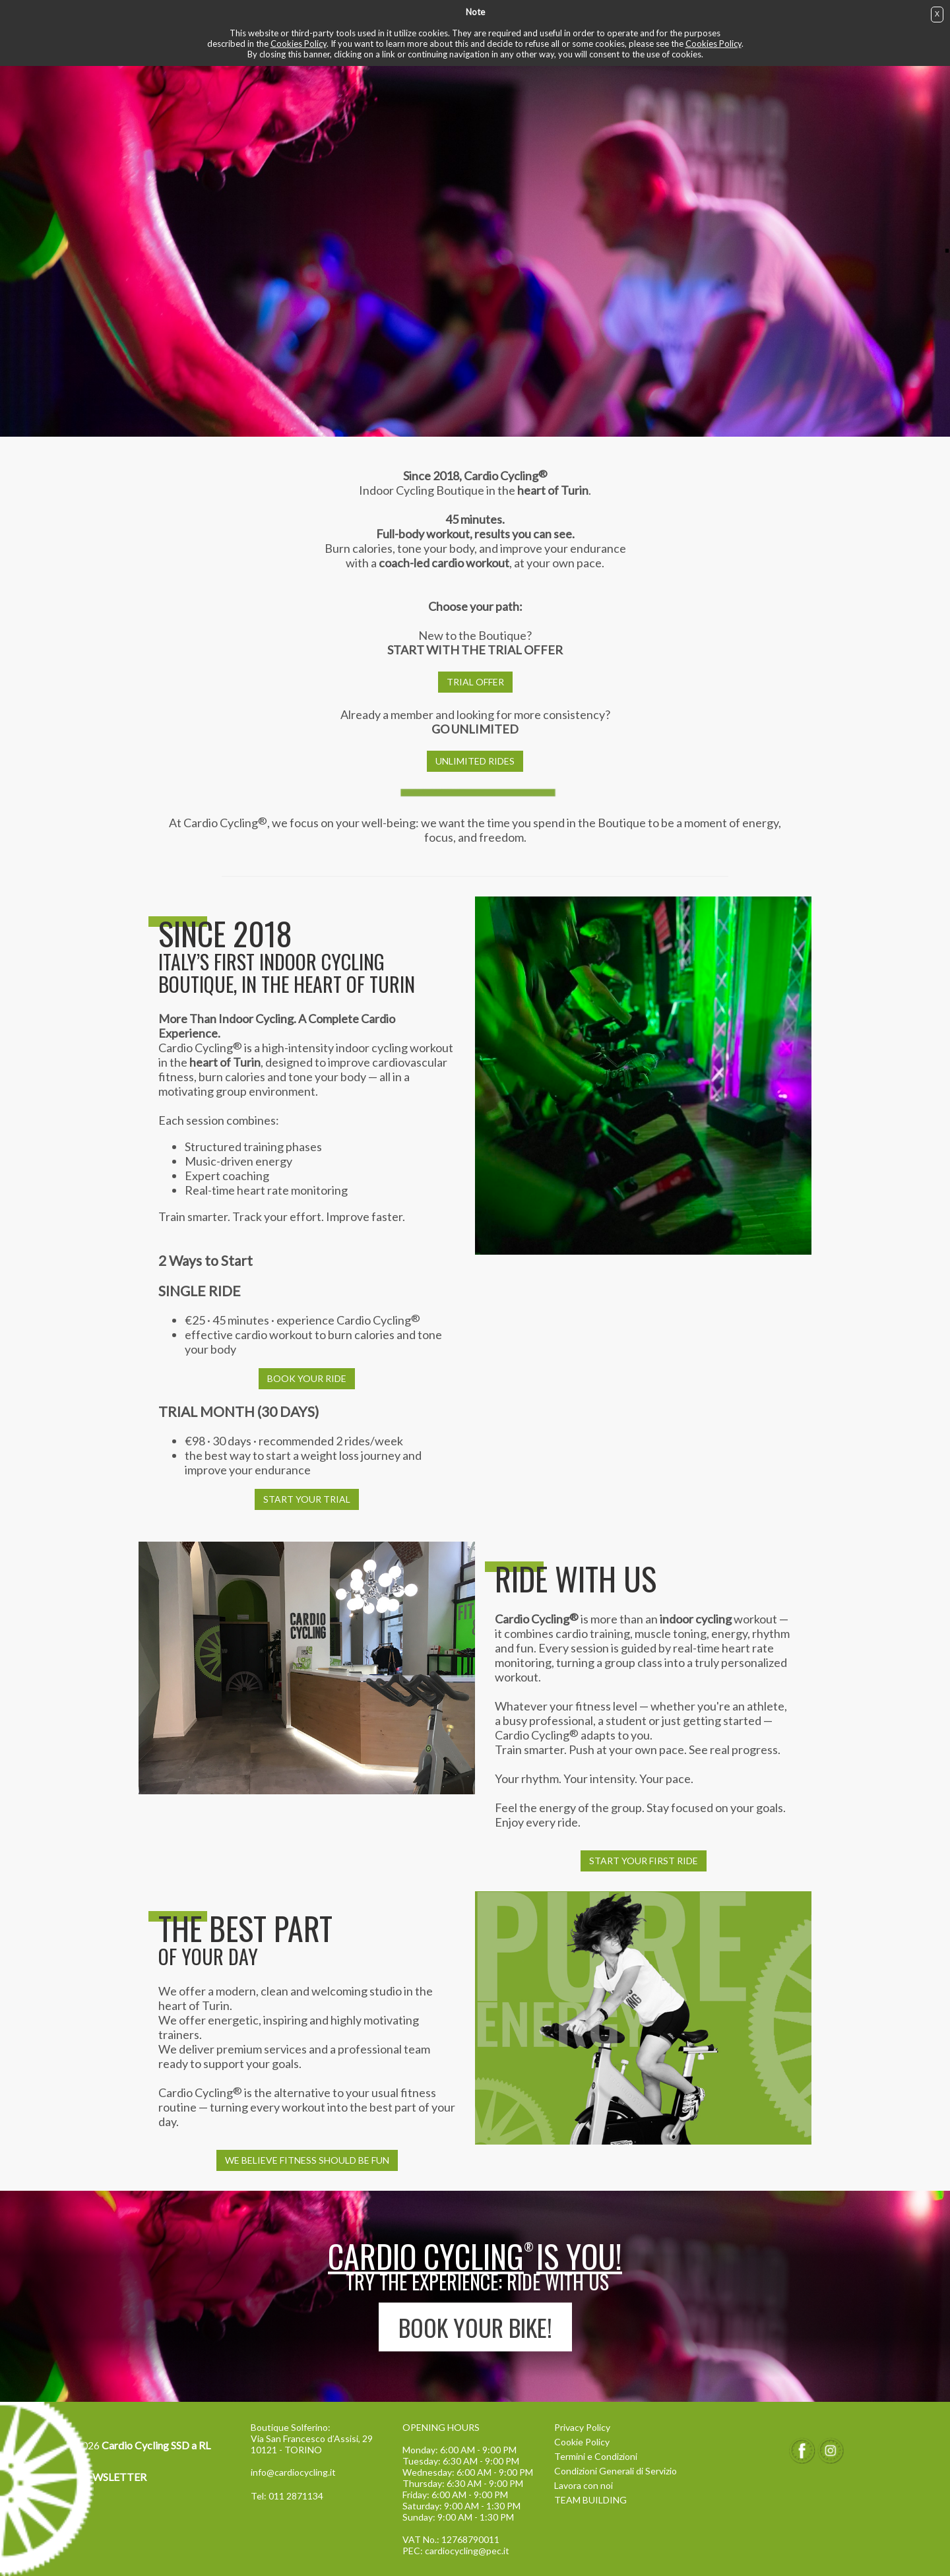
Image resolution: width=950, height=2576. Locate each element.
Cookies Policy (298, 43)
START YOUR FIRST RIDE (643, 1860)
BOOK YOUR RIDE (306, 1378)
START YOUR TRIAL (306, 1499)
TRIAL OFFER (475, 681)
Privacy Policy (582, 2427)
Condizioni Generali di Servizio (615, 2470)
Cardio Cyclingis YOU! (475, 2255)
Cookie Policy (582, 2441)
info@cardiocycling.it (293, 2472)
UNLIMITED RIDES (475, 761)
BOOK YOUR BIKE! (475, 2326)
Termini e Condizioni (595, 2456)
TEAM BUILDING (590, 2499)
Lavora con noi (583, 2485)
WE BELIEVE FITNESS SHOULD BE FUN (307, 2160)
